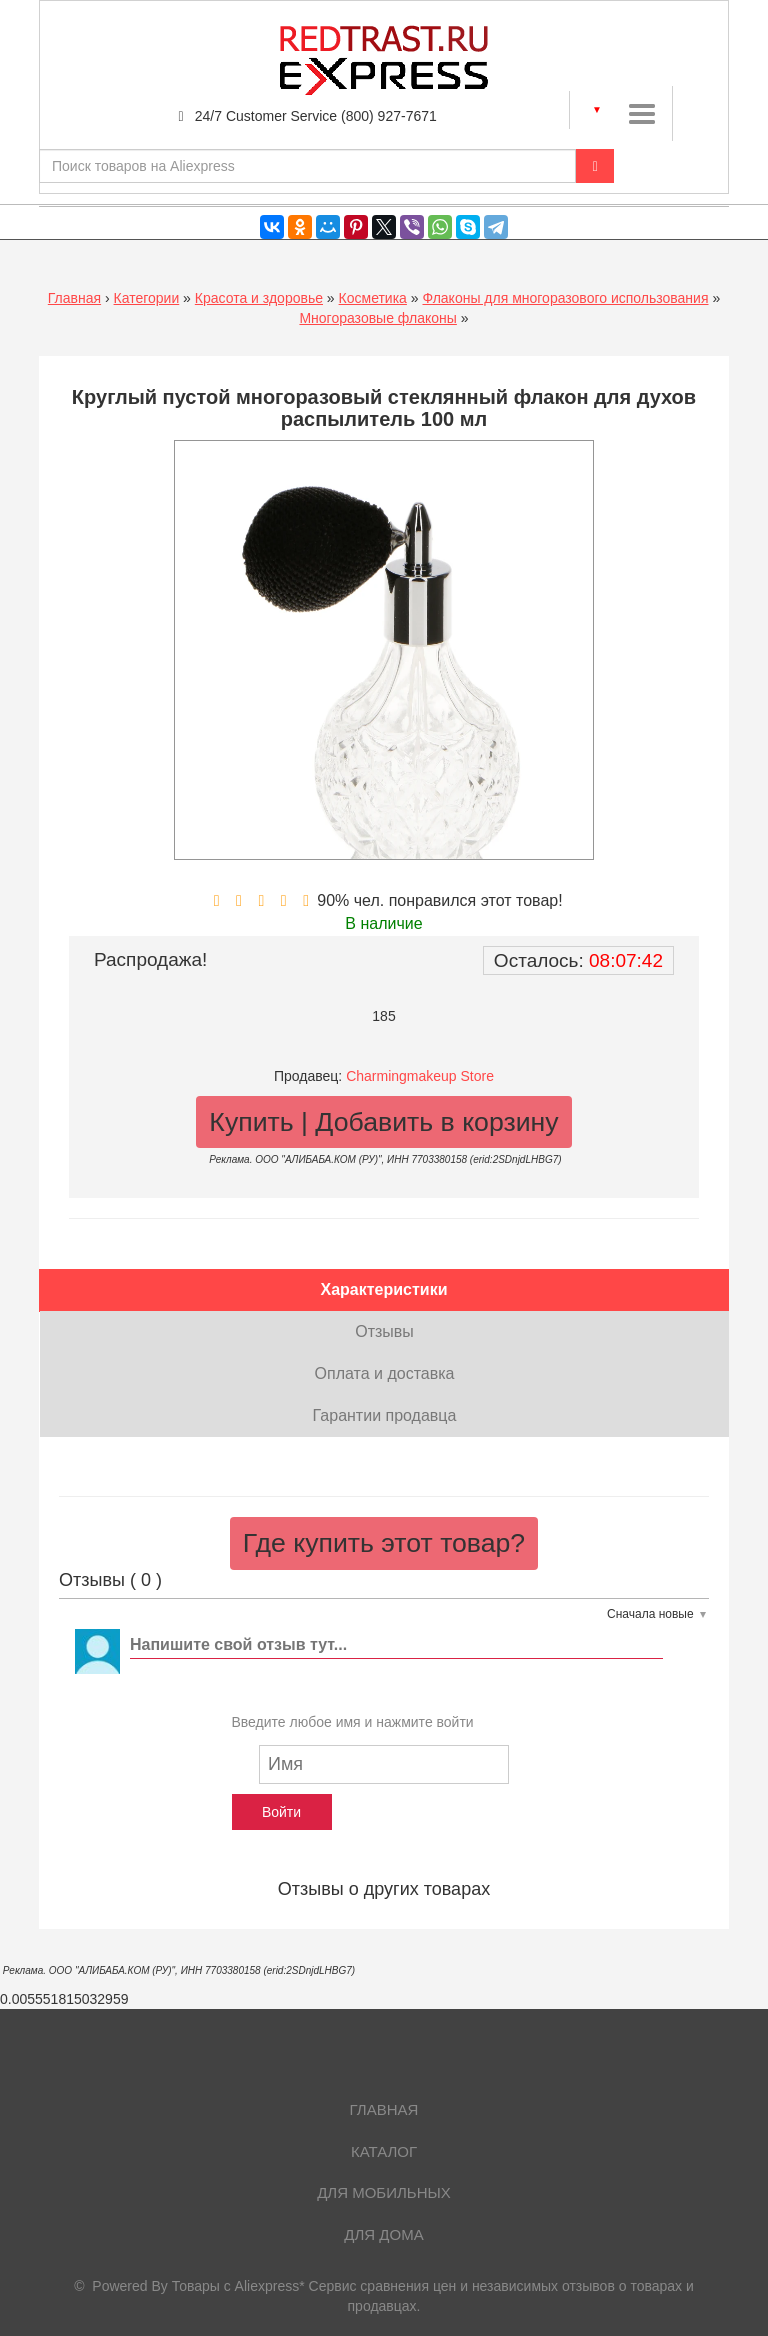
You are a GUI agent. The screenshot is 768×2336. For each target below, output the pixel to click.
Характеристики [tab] (383, 1289)
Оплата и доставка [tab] (385, 1373)
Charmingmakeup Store (420, 1076)
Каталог (384, 2151)
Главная (74, 298)
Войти (281, 1812)
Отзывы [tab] (384, 1331)
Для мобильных (384, 2192)
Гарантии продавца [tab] (385, 1415)
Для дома (383, 2234)
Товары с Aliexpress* (238, 2286)
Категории (147, 298)
